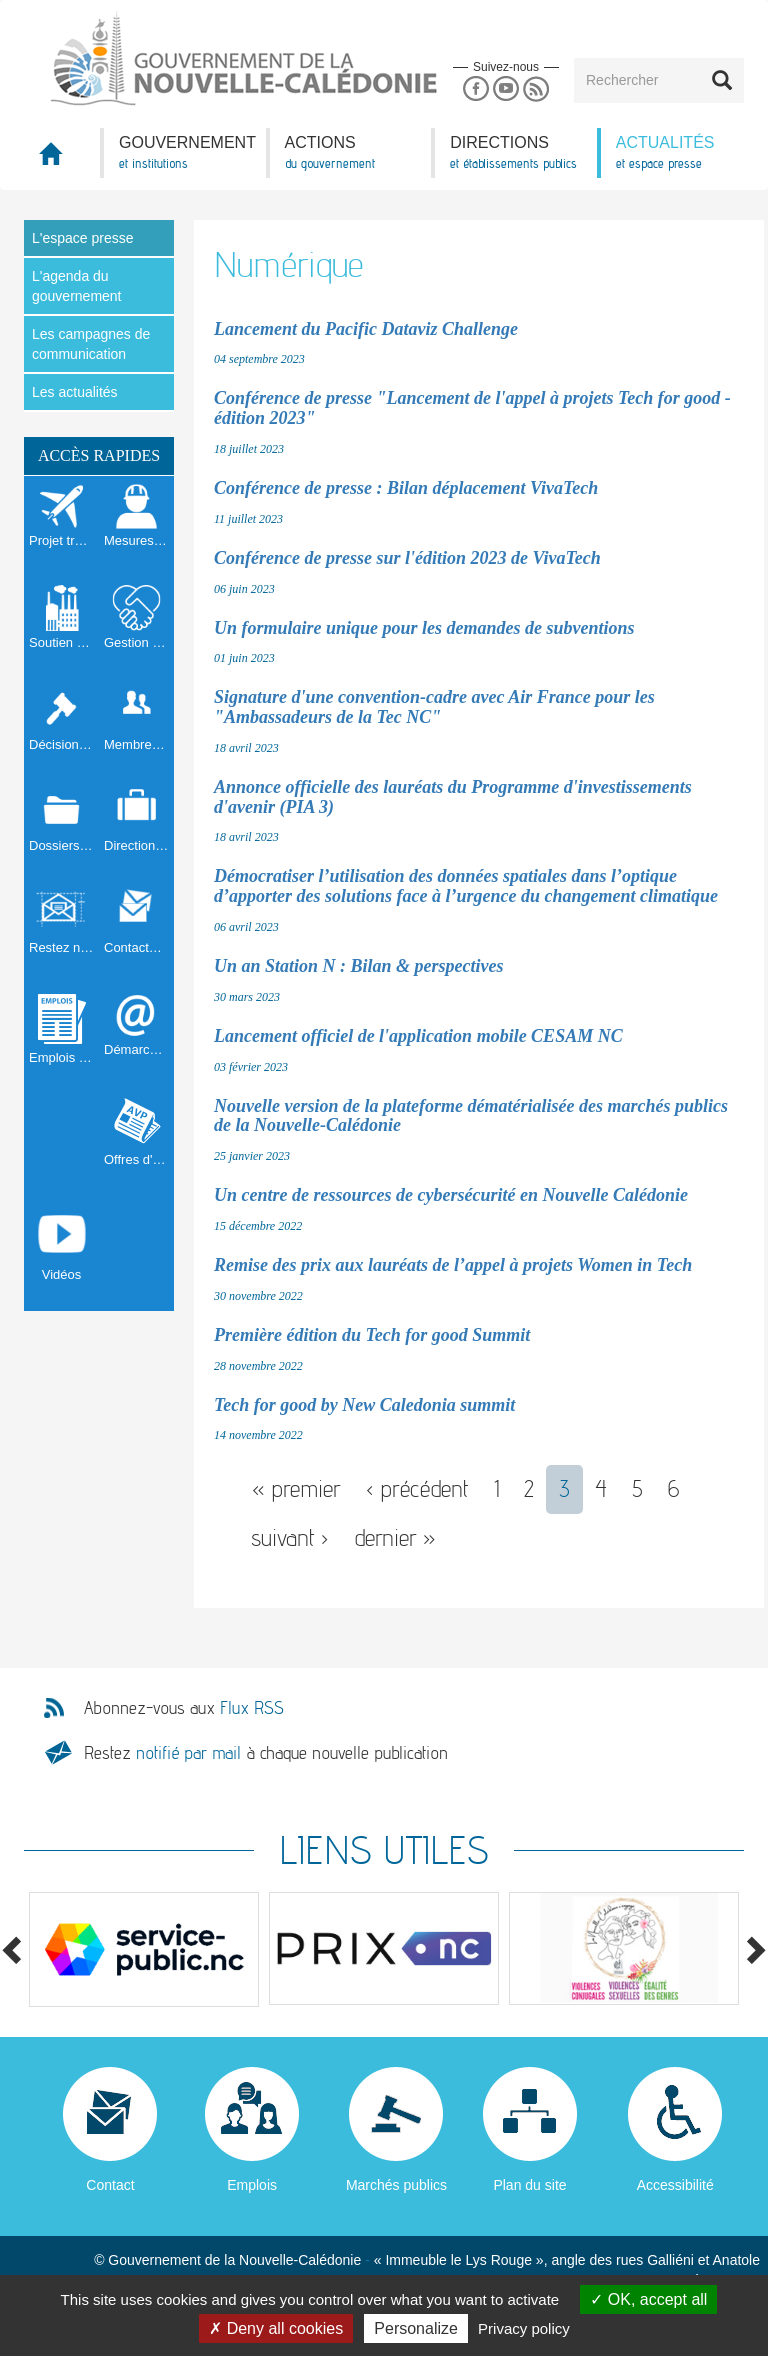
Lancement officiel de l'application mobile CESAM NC (418, 1036)
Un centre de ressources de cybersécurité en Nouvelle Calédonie (451, 1195)
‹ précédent (417, 1488)
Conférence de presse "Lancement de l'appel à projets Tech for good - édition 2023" (472, 408)
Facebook (475, 89)
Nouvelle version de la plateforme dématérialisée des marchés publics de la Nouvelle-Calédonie (471, 1116)
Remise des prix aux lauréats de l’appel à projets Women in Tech (453, 1265)
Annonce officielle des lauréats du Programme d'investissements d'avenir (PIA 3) (453, 797)
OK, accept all (648, 2299)
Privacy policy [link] (524, 2328)
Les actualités (75, 392)
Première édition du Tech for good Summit (372, 1335)
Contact (110, 2185)
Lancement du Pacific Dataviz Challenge (366, 329)
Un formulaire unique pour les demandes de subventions (424, 628)
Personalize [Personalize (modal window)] (416, 2328)
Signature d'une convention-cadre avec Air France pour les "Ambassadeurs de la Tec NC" (434, 707)
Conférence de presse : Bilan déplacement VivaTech (406, 488)
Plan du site (529, 2185)
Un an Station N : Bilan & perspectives (359, 966)
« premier (296, 1488)
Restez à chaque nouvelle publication (266, 1752)
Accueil (62, 159)
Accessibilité (675, 2185)
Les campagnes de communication (91, 344)
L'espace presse (83, 238)
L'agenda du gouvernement (77, 286)
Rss (536, 89)
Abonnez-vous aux (184, 1708)
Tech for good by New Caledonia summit (364, 1405)
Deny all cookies (276, 2328)
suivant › (290, 1537)
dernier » (395, 1537)
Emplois (252, 2185)
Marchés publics (396, 2185)
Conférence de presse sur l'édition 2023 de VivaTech (407, 558)
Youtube (505, 89)
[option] (144, 1949)
